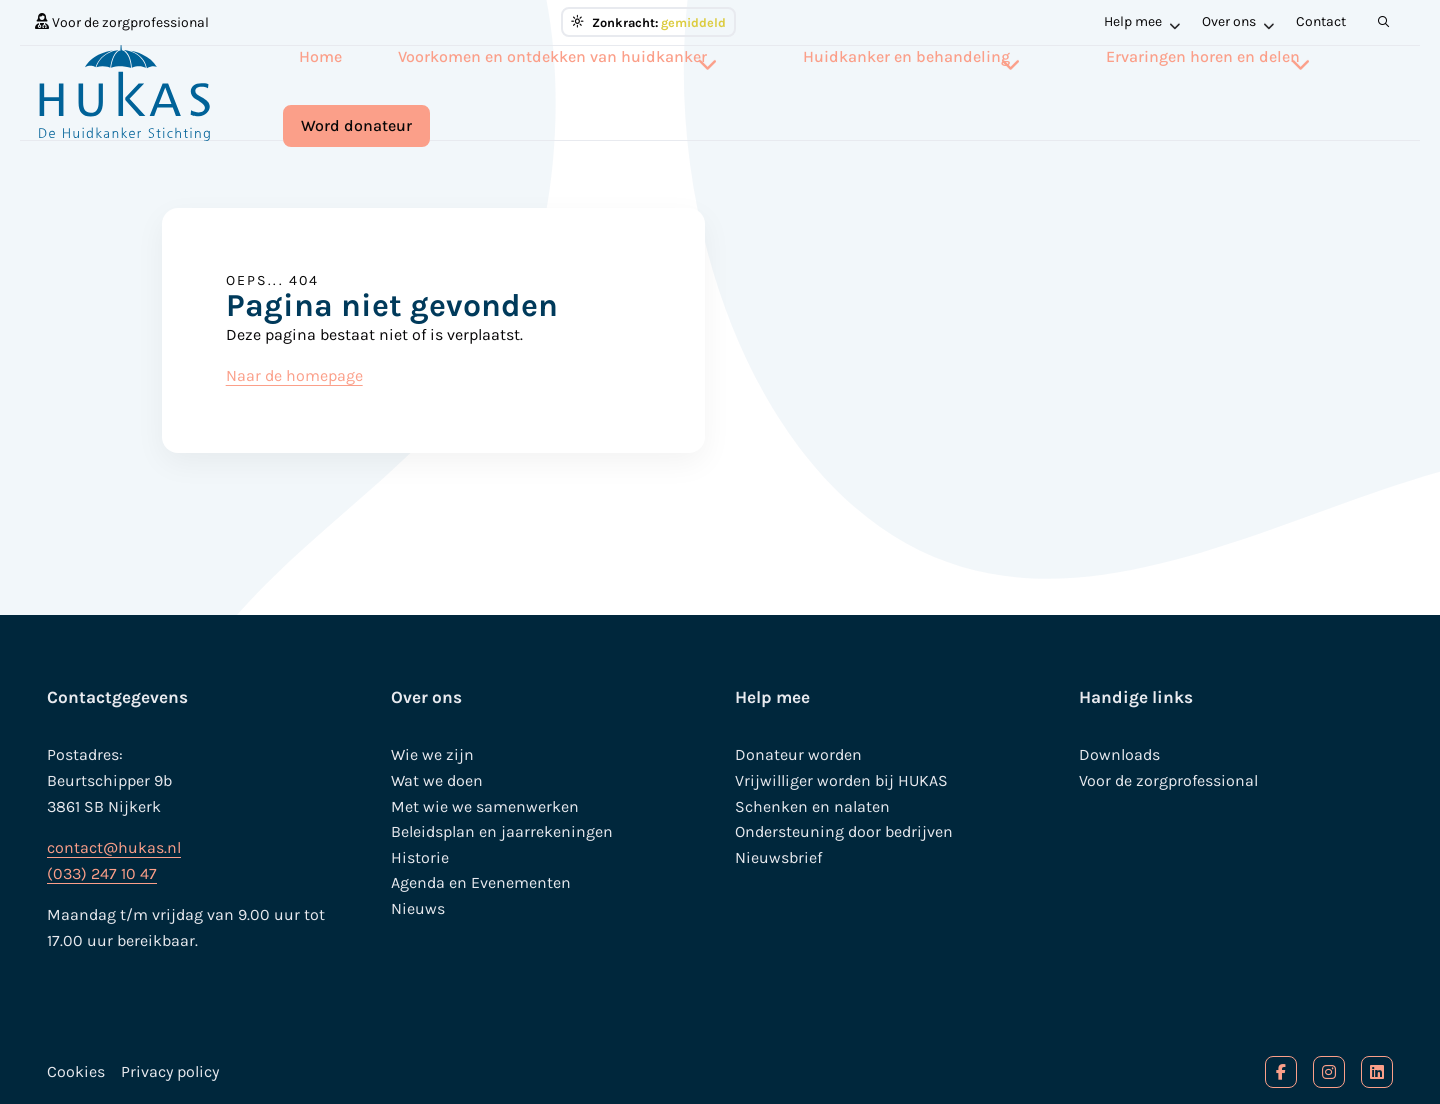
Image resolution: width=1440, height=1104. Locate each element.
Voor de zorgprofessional (122, 22)
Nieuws (418, 908)
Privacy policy (170, 1071)
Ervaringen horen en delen (1106, 90)
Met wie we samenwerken (485, 806)
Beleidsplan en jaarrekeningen (502, 831)
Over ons (1238, 21)
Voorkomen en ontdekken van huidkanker (551, 90)
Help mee (1142, 21)
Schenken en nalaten (812, 806)
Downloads (1119, 754)
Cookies (76, 1071)
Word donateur (1331, 92)
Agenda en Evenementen (481, 882)
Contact (1321, 21)
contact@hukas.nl (114, 847)
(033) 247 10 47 (102, 873)
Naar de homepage (294, 375)
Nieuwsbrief (778, 857)
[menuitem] (122, 21)
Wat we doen (437, 780)
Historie (420, 857)
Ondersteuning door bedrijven (844, 831)
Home (342, 90)
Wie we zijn (432, 754)
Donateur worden (798, 754)
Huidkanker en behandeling (857, 90)
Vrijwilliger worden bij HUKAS (841, 780)
